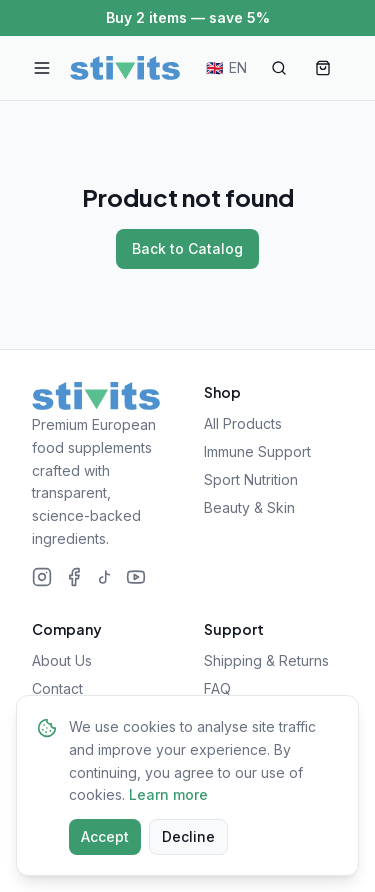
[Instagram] (42, 577)
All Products (243, 423)
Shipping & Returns (266, 660)
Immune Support (257, 451)
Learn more (168, 794)
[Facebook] (74, 577)
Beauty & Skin (249, 507)
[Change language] (226, 68)
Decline (188, 836)
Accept (105, 836)
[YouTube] (136, 577)
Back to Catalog (187, 248)
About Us (62, 660)
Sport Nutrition (251, 479)
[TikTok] (105, 577)
